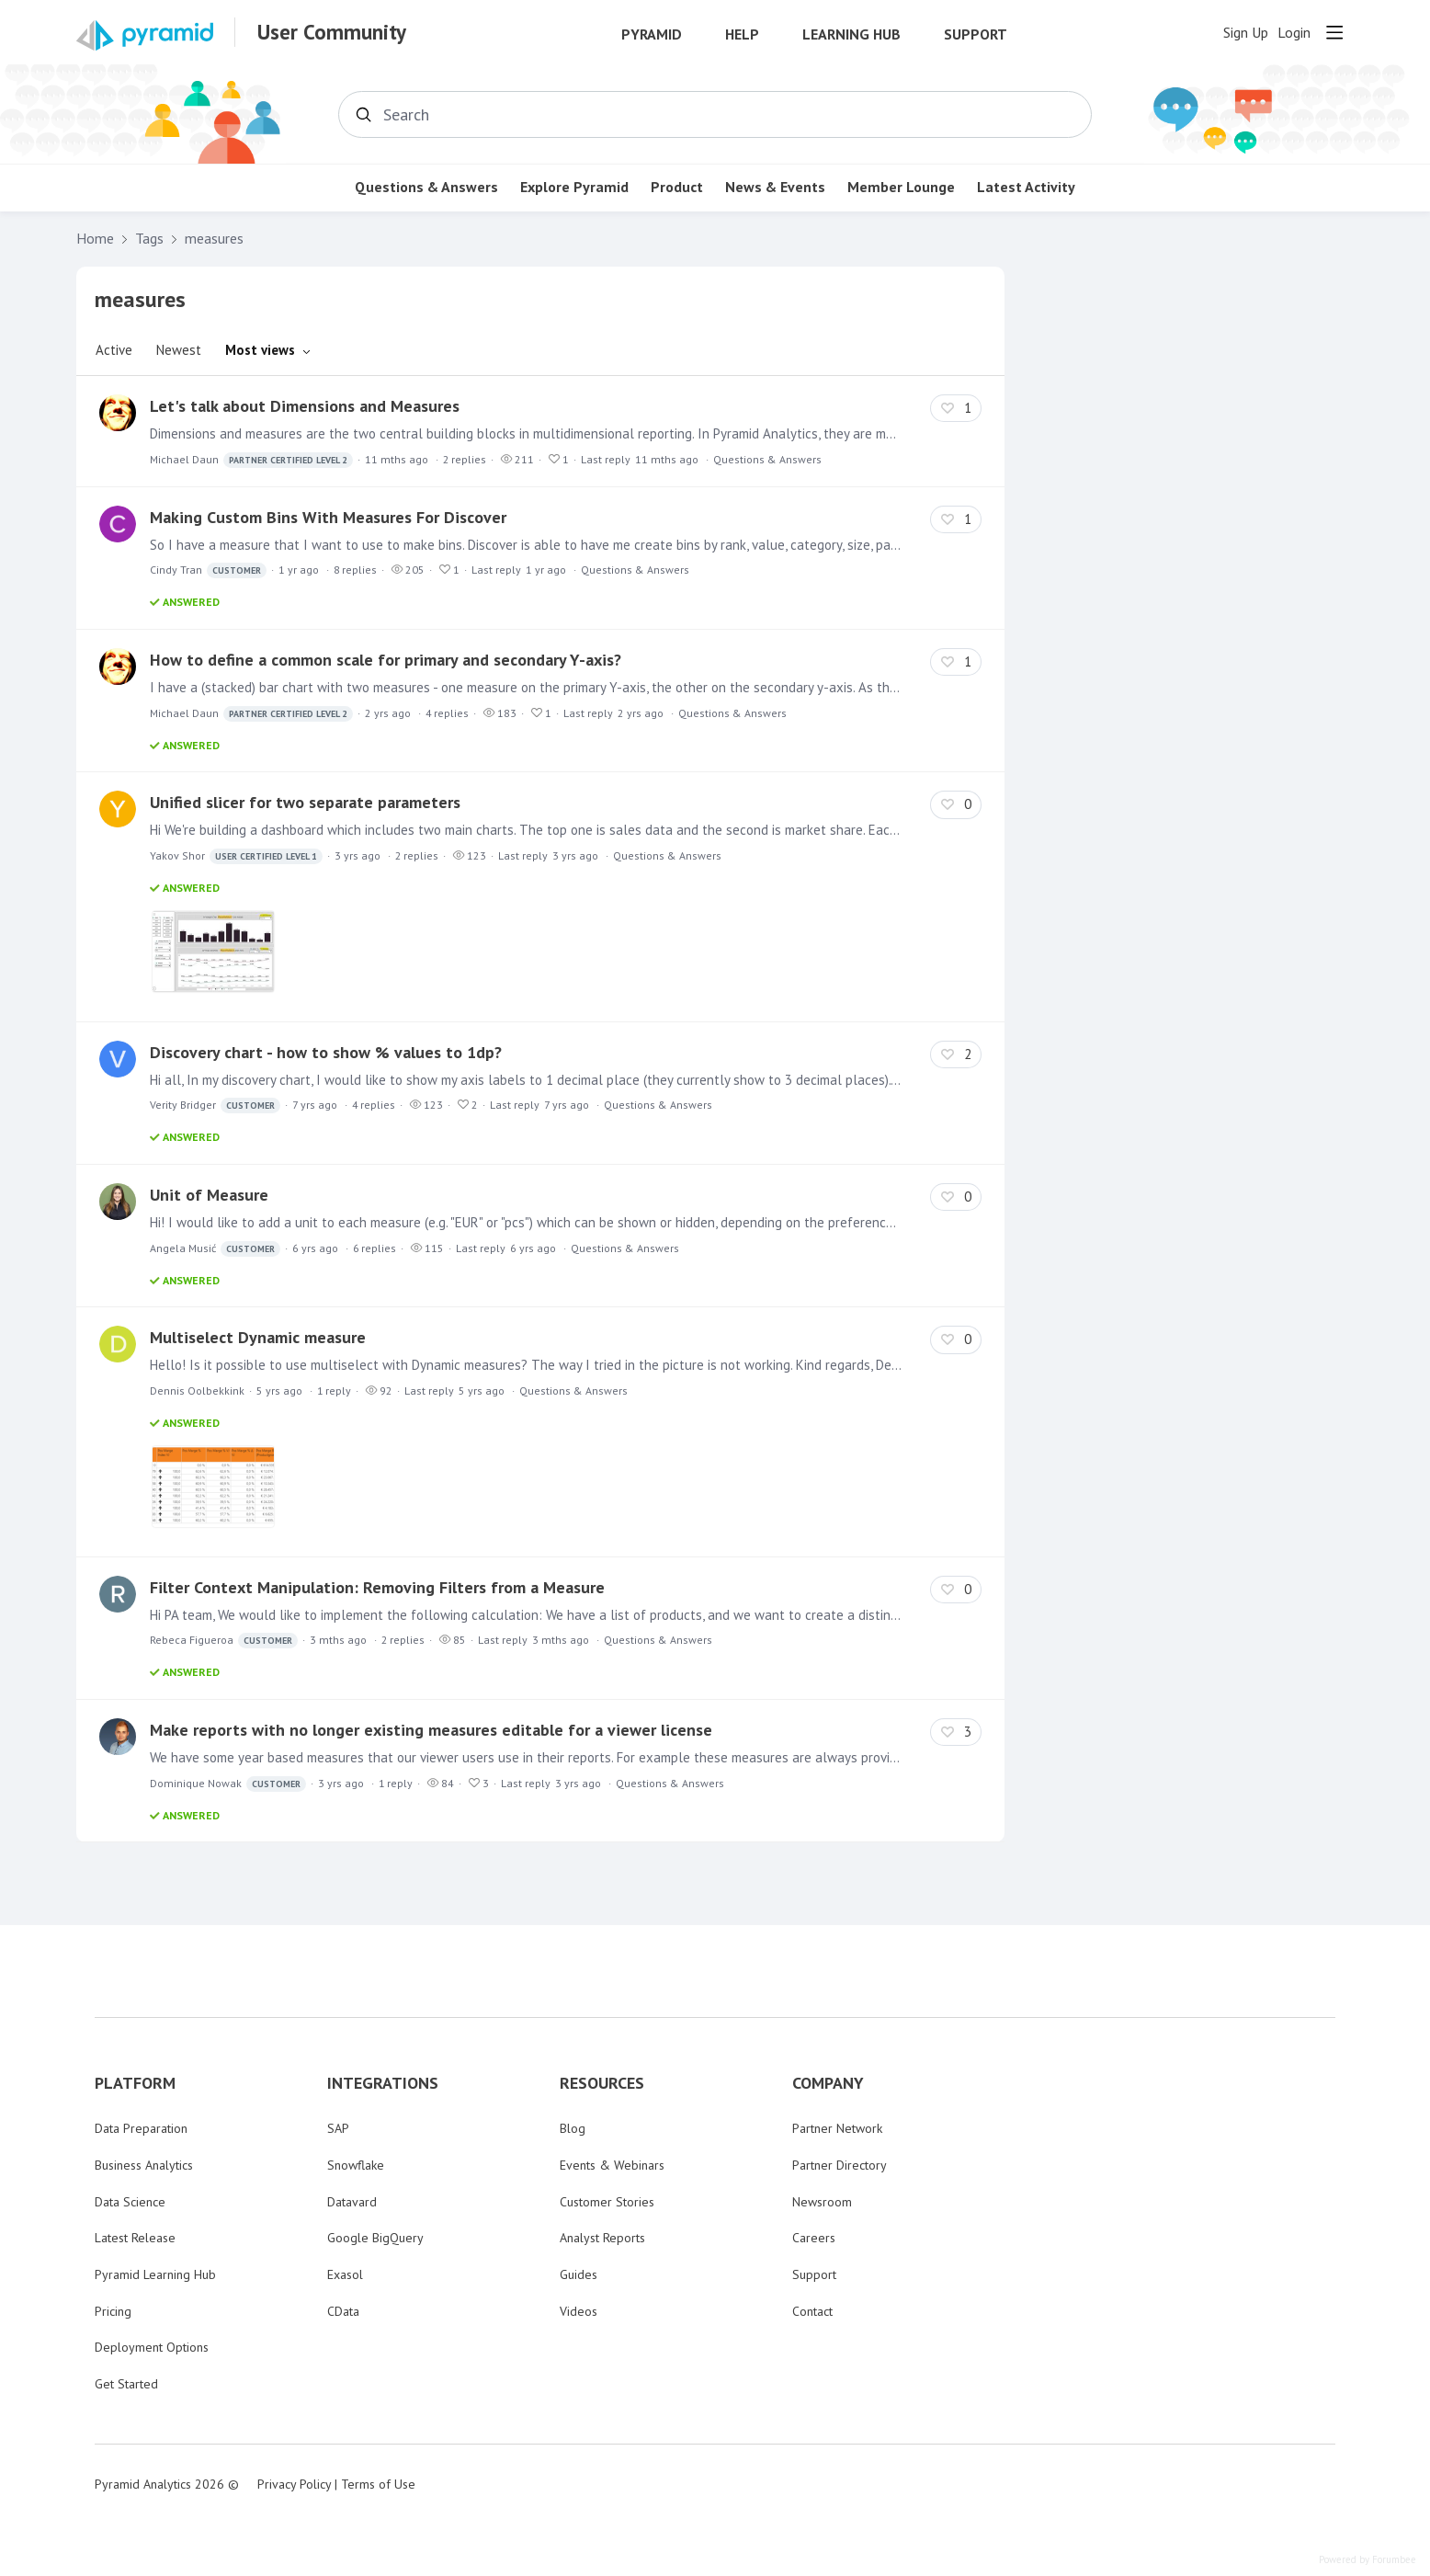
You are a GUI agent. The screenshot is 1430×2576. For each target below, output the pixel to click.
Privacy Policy (294, 2484)
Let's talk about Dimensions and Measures (305, 405)
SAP (338, 2128)
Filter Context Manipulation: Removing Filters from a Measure (377, 1587)
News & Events (775, 187)
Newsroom (822, 2202)
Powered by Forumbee (1367, 2560)
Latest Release (135, 2237)
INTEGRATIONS (382, 2083)
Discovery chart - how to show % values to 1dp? (326, 1052)
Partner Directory (839, 2165)
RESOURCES (602, 2083)
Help (742, 34)
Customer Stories (607, 2202)
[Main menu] (1334, 32)
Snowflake (355, 2165)
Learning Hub (851, 34)
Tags (149, 238)
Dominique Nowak (228, 1784)
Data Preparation (141, 2128)
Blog (572, 2128)
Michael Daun (251, 460)
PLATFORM (135, 2083)
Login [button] (1294, 32)
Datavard (352, 2202)
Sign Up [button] (1245, 32)
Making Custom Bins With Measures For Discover (328, 517)
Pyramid (651, 34)
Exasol (345, 2274)
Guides (578, 2274)
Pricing (113, 2311)
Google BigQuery (375, 2237)
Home (95, 238)
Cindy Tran (208, 570)
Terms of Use (378, 2484)
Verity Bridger (215, 1105)
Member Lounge (901, 187)
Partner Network (837, 2128)
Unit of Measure (209, 1194)
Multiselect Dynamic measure (258, 1337)
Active (114, 350)
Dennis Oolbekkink (197, 1390)
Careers (813, 2237)
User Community (331, 32)
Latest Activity (1026, 187)
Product (677, 187)
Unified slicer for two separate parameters (305, 802)
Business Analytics (144, 2165)
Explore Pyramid (574, 187)
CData (343, 2311)
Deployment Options (152, 2347)
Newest (178, 350)
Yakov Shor (236, 856)
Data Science (130, 2202)
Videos (578, 2311)
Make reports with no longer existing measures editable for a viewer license (431, 1729)
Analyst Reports (602, 2237)
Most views (260, 350)
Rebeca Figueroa (224, 1640)
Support (975, 34)
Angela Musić (215, 1249)
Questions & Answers (426, 187)
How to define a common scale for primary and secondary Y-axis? (385, 659)
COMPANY (828, 2083)
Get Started (126, 2384)
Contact (812, 2311)
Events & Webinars (612, 2165)
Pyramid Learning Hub (155, 2274)
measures (214, 238)
